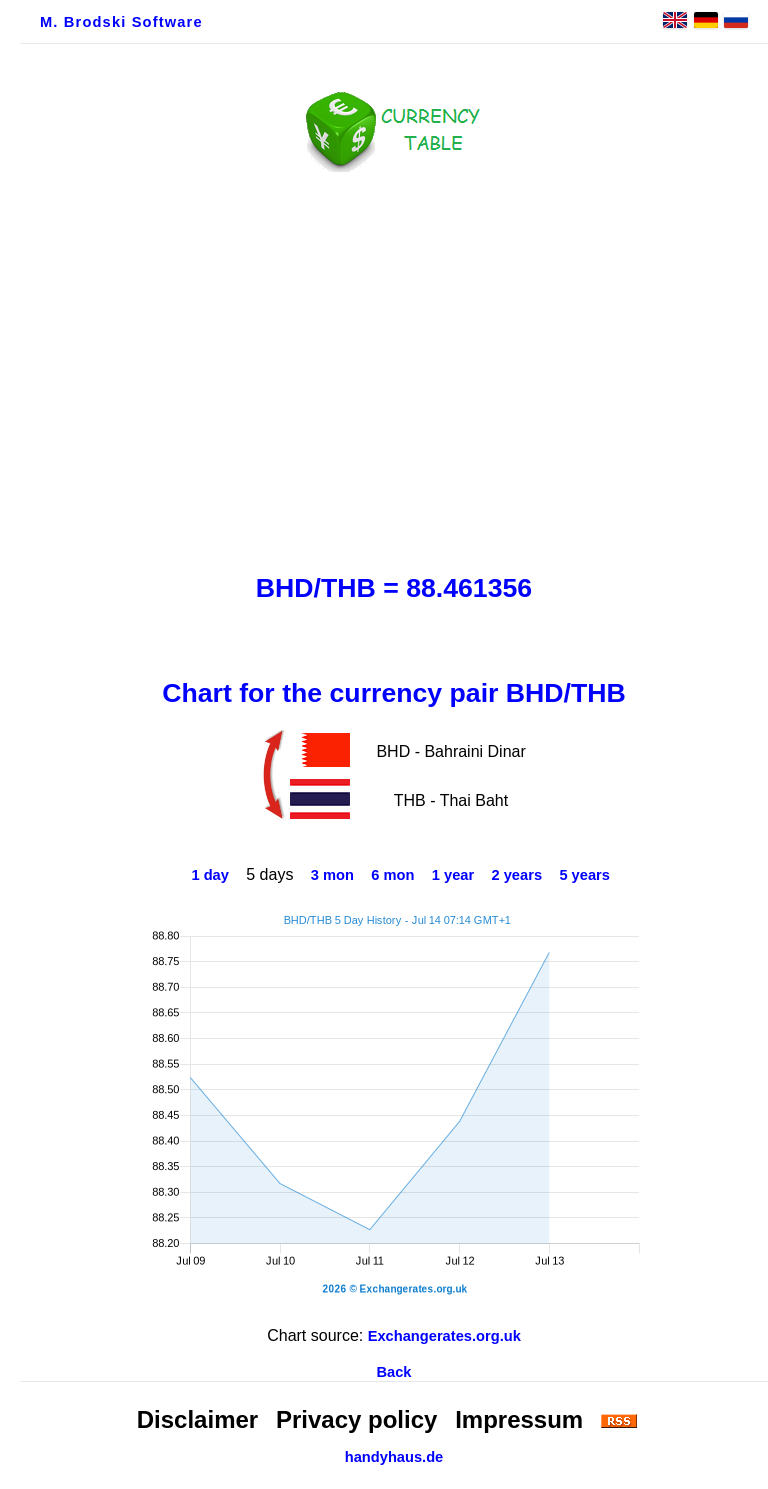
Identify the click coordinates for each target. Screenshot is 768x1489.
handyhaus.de (394, 1457)
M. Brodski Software (121, 22)
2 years (517, 875)
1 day (209, 875)
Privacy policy (356, 1419)
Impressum (519, 1419)
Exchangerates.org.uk (444, 1336)
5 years (584, 875)
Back (393, 1372)
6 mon (392, 875)
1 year (453, 875)
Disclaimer (197, 1419)
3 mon (332, 875)
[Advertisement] (394, 367)
